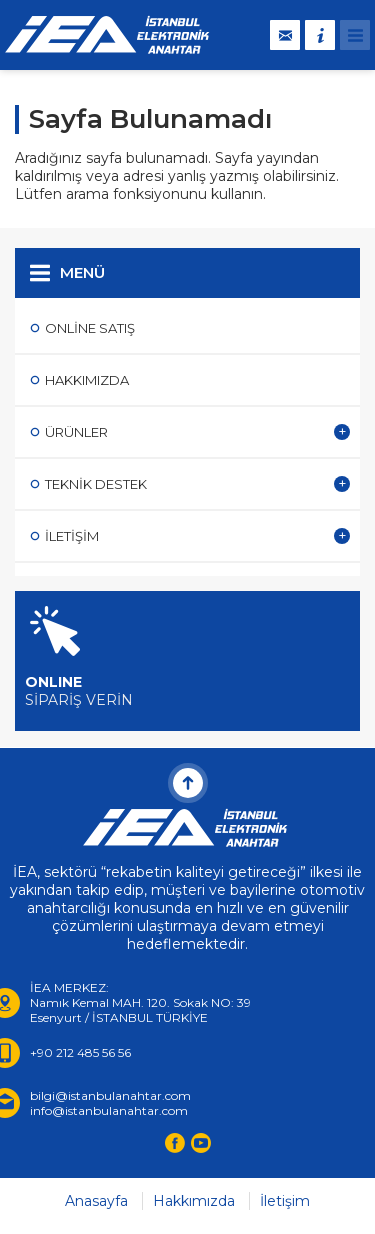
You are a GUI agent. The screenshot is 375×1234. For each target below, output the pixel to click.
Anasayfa (96, 1201)
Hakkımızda (194, 1201)
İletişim (285, 1201)
